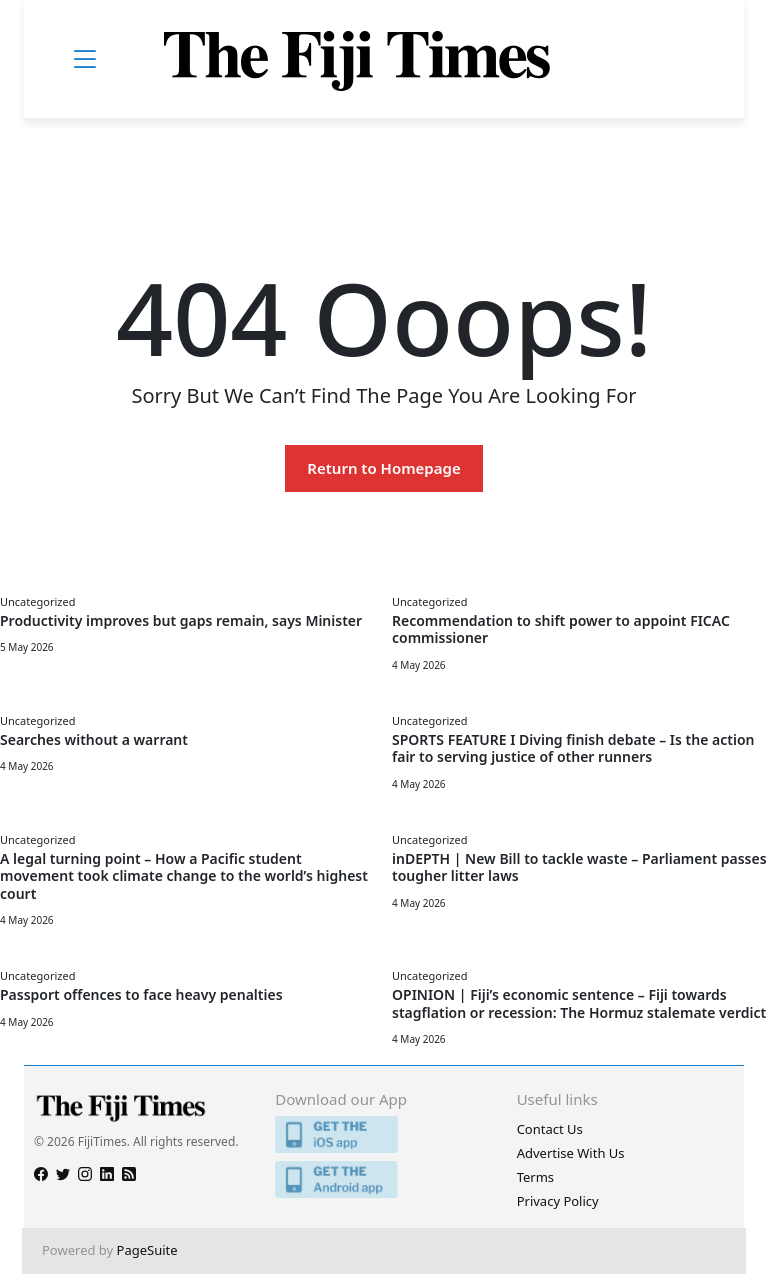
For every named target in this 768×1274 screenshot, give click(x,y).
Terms (535, 1177)
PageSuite (147, 1250)
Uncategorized (37, 601)
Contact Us (550, 1129)
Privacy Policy (558, 1201)
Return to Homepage (383, 468)
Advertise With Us (571, 1153)
